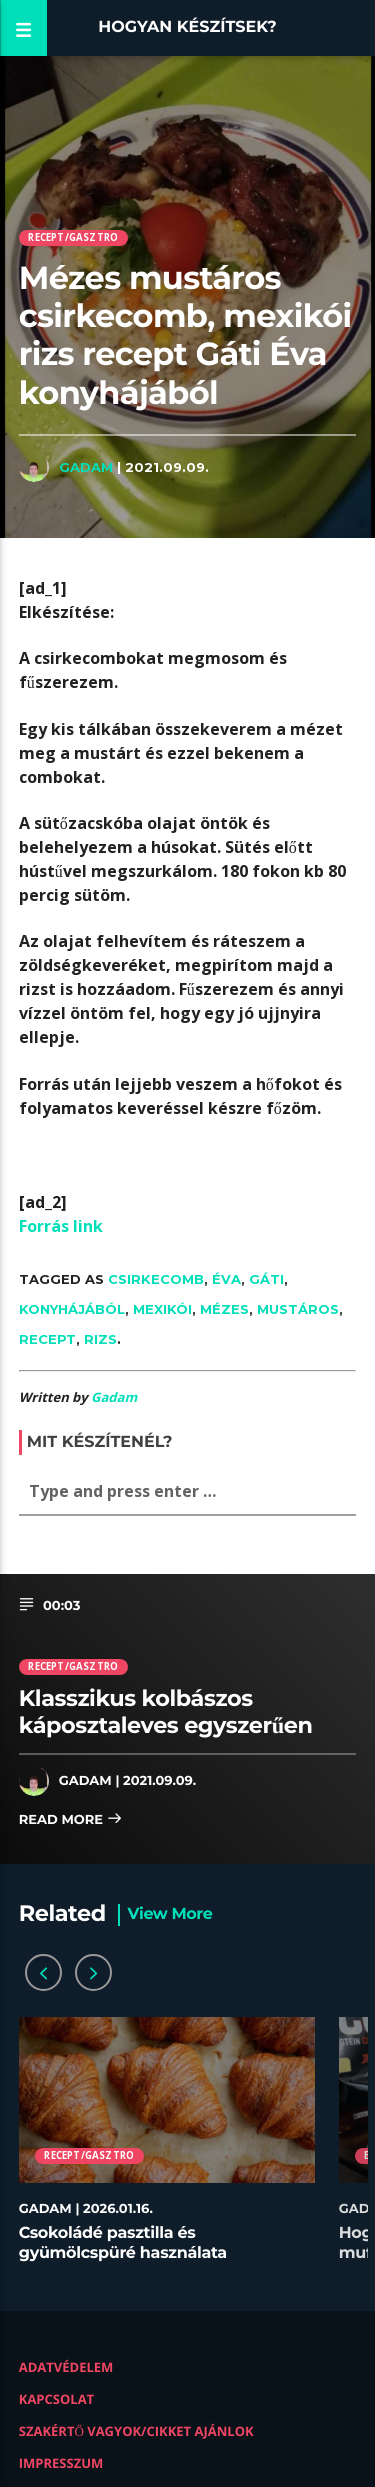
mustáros (298, 1309)
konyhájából (72, 1309)
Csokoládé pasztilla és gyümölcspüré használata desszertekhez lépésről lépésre (142, 2252)
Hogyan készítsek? (187, 27)
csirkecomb (156, 1279)
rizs (100, 1339)
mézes (224, 1309)
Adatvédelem (66, 2367)
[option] (167, 2149)
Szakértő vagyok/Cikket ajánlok (136, 2431)
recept (47, 1339)
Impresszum (61, 2463)
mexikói (162, 1309)
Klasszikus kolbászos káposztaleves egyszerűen (166, 1711)
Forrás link (61, 1226)
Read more (71, 1820)
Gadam (86, 467)
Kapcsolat (56, 2399)
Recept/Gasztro (73, 237)
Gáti (266, 1279)
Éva (226, 1279)
